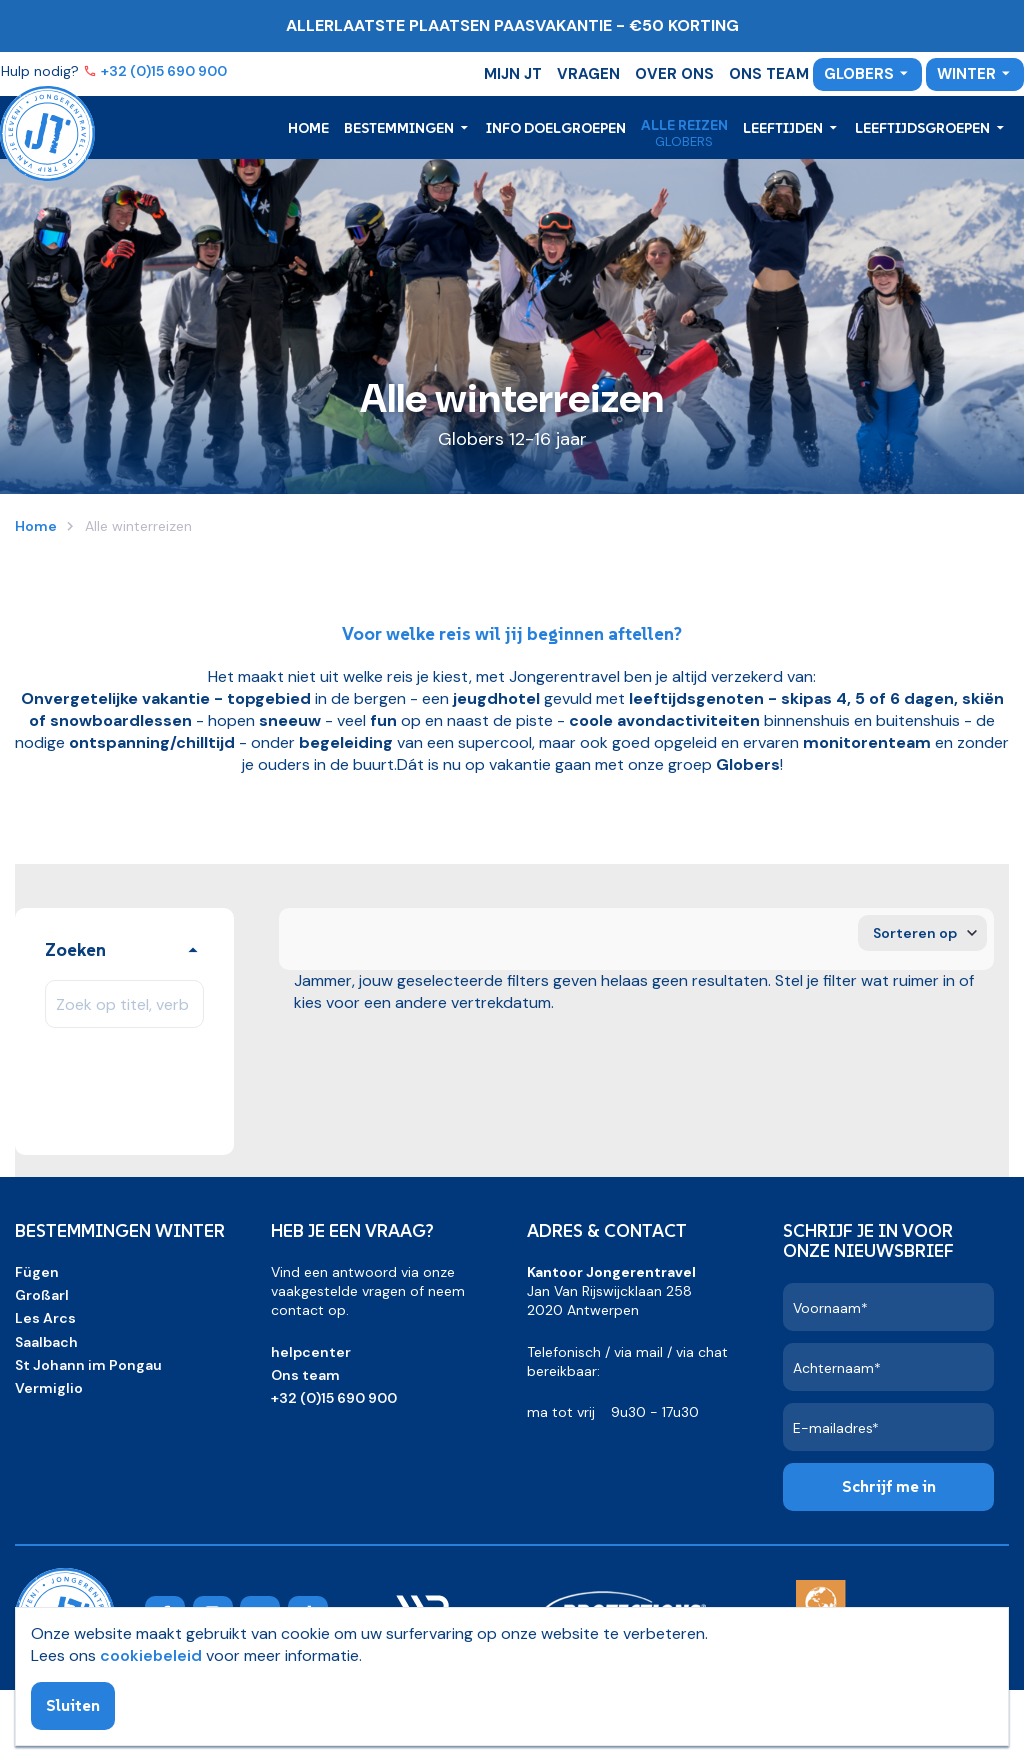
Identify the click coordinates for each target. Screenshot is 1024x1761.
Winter (966, 74)
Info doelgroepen (556, 128)
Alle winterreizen (136, 526)
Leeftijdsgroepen (924, 128)
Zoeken (75, 950)
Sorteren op (915, 933)
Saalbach (46, 1342)
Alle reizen (684, 125)
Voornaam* (830, 1308)
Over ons (674, 74)
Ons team (769, 74)
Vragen (588, 74)
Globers (859, 74)
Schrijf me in (889, 1486)
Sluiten (73, 1705)
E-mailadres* (836, 1428)
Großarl (42, 1295)
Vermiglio (49, 1388)
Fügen (37, 1272)
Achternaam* (837, 1368)
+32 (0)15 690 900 (165, 71)
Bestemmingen (400, 128)
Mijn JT (513, 74)
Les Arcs (45, 1318)
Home (308, 128)
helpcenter (311, 1352)
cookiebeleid (151, 1655)
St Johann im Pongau (88, 1365)
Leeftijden (784, 128)
